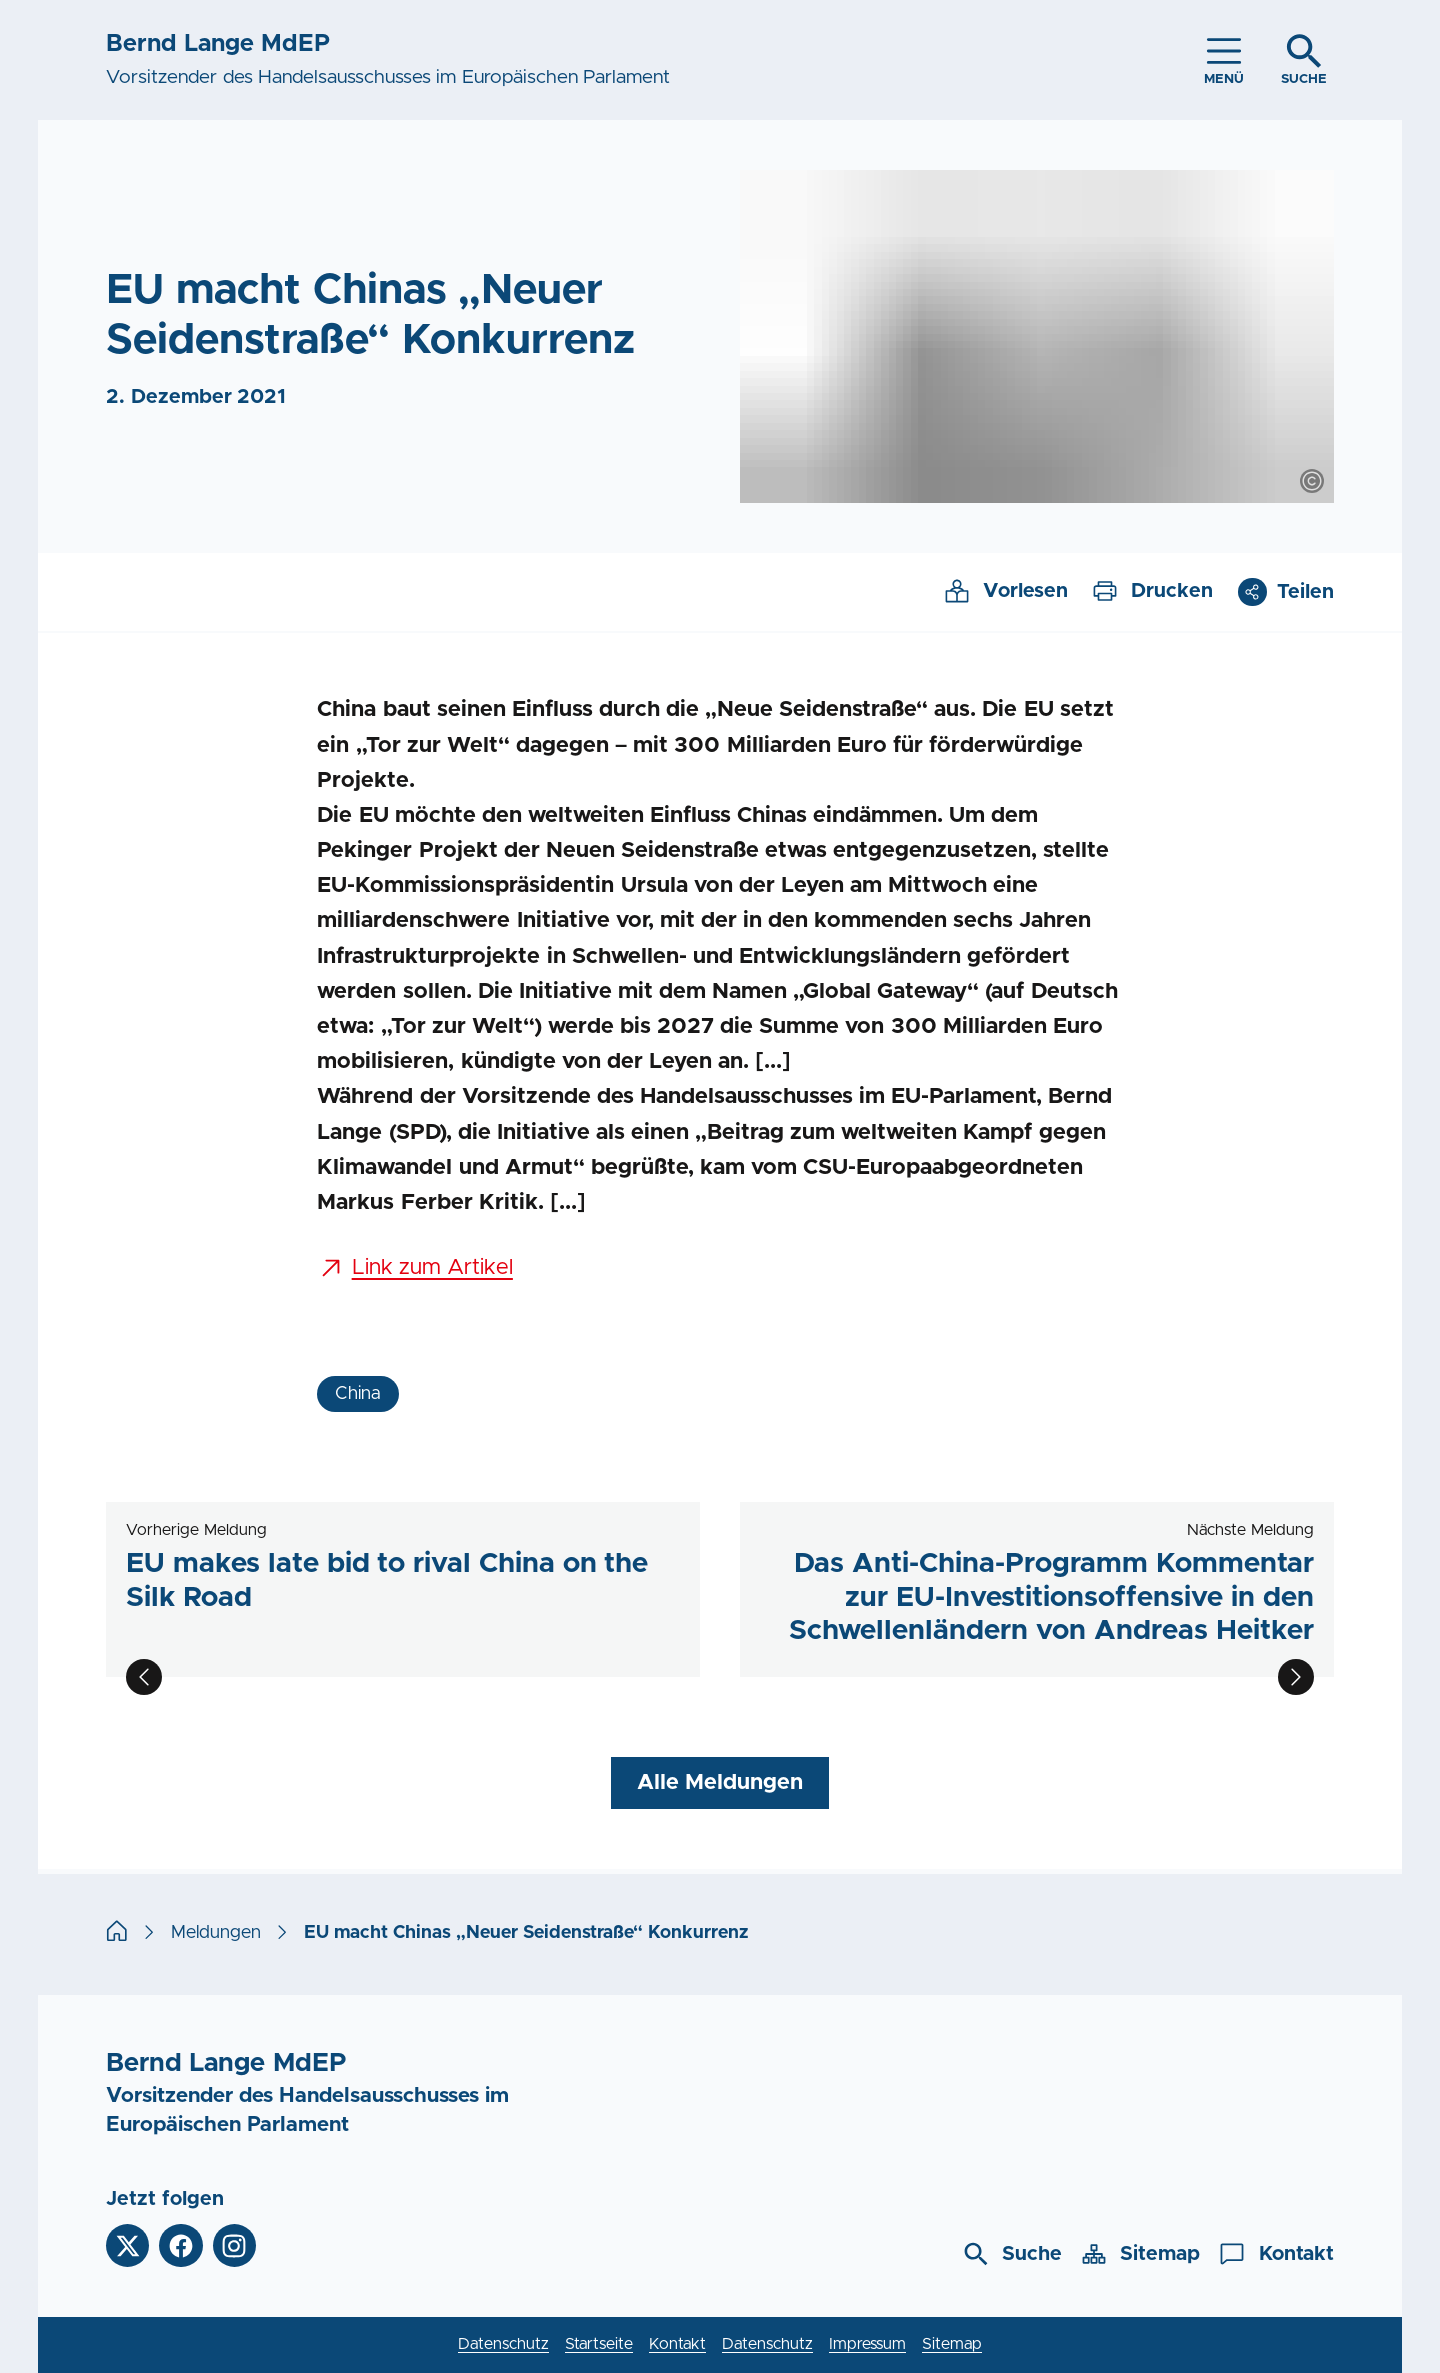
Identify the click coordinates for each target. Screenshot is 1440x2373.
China (358, 1394)
